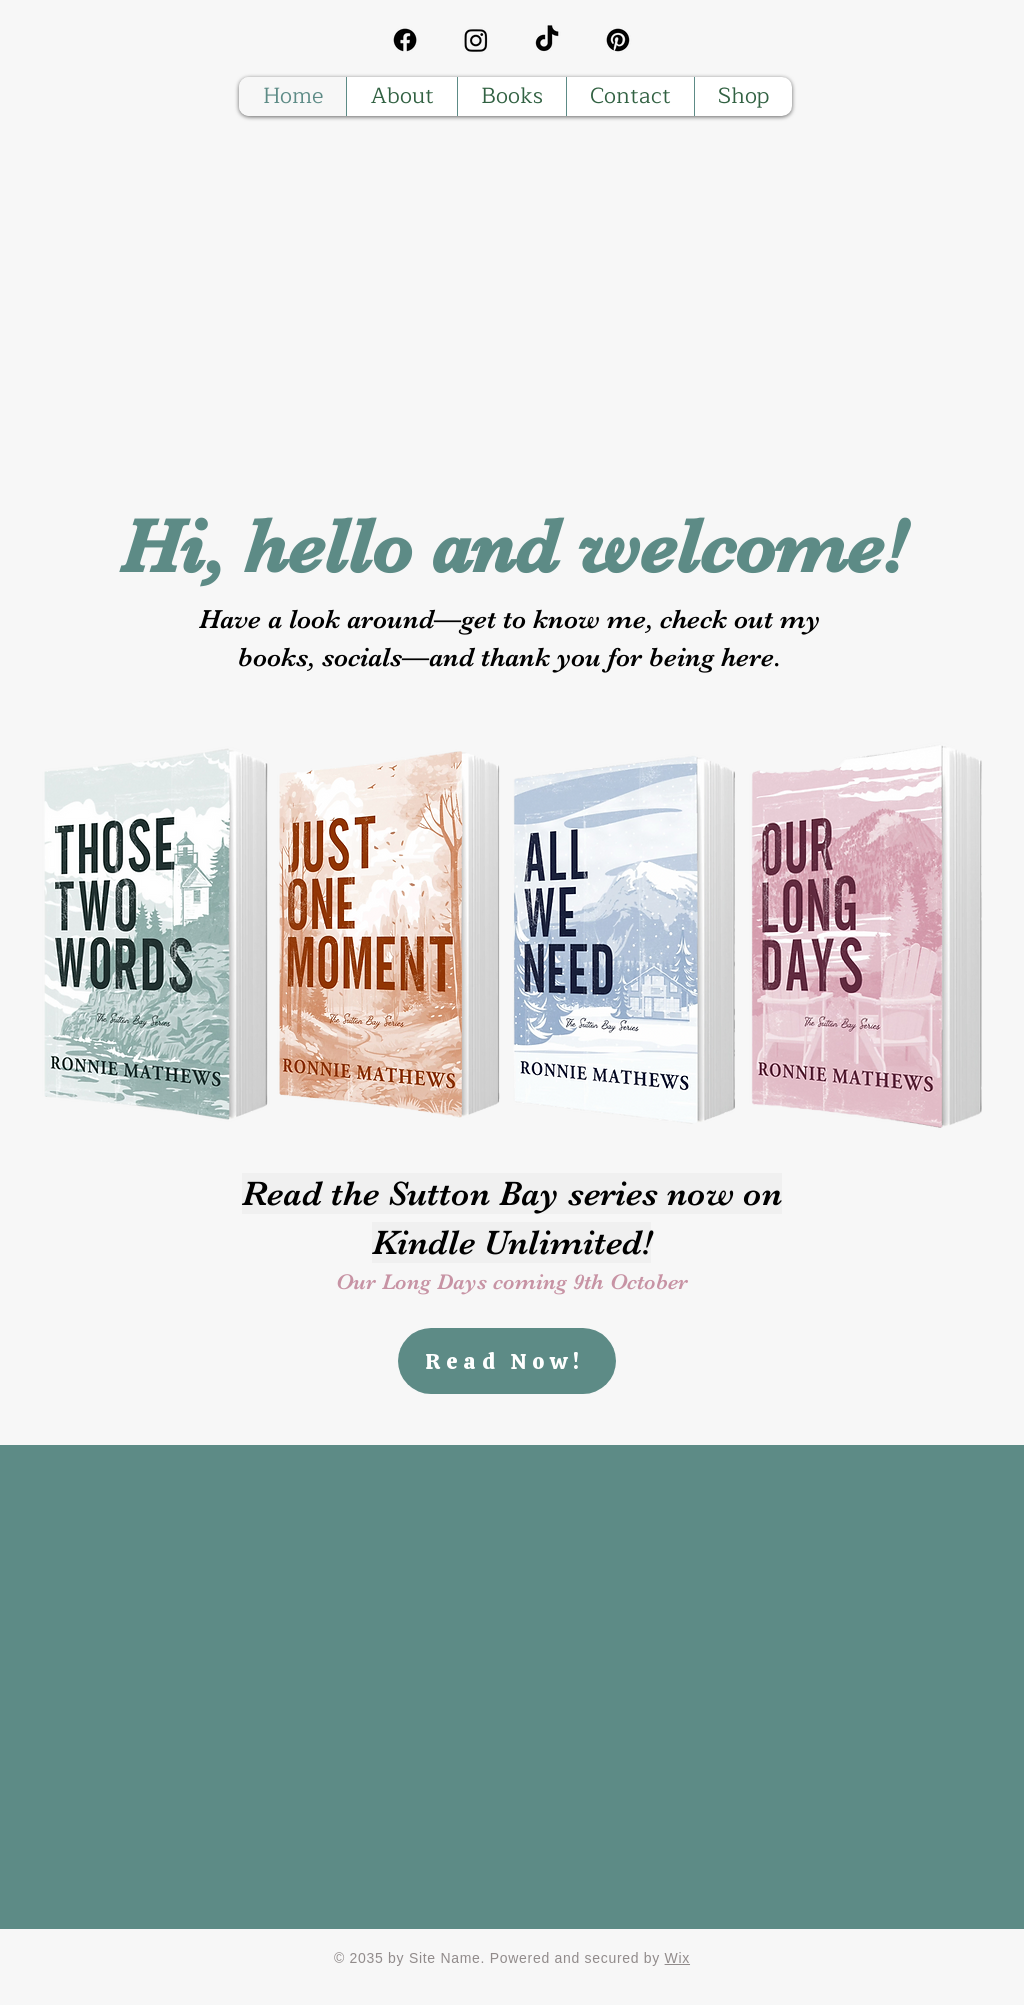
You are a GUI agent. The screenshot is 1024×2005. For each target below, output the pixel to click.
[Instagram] (476, 40)
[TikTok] (547, 40)
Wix (677, 1958)
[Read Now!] (507, 1361)
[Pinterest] (618, 40)
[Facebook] (405, 40)
